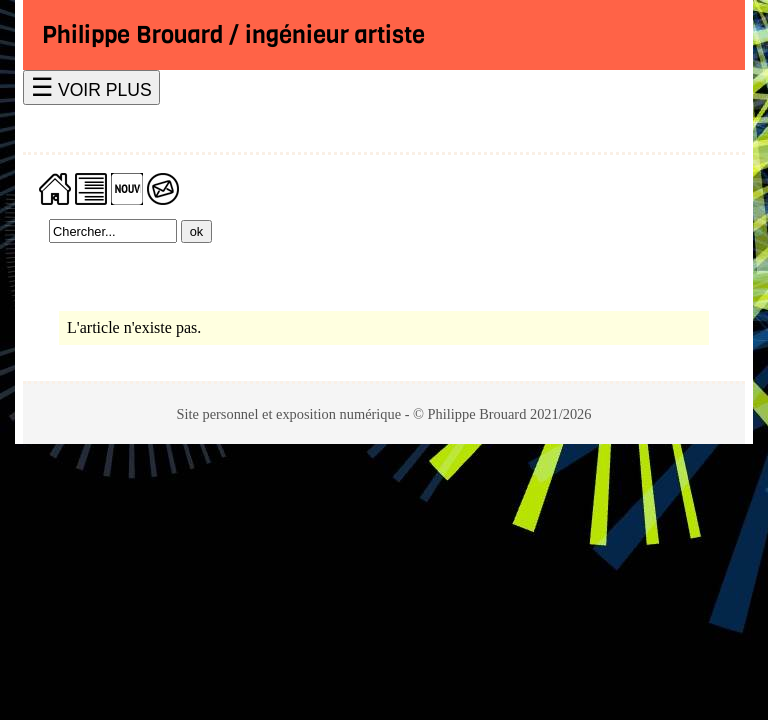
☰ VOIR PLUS (91, 87)
